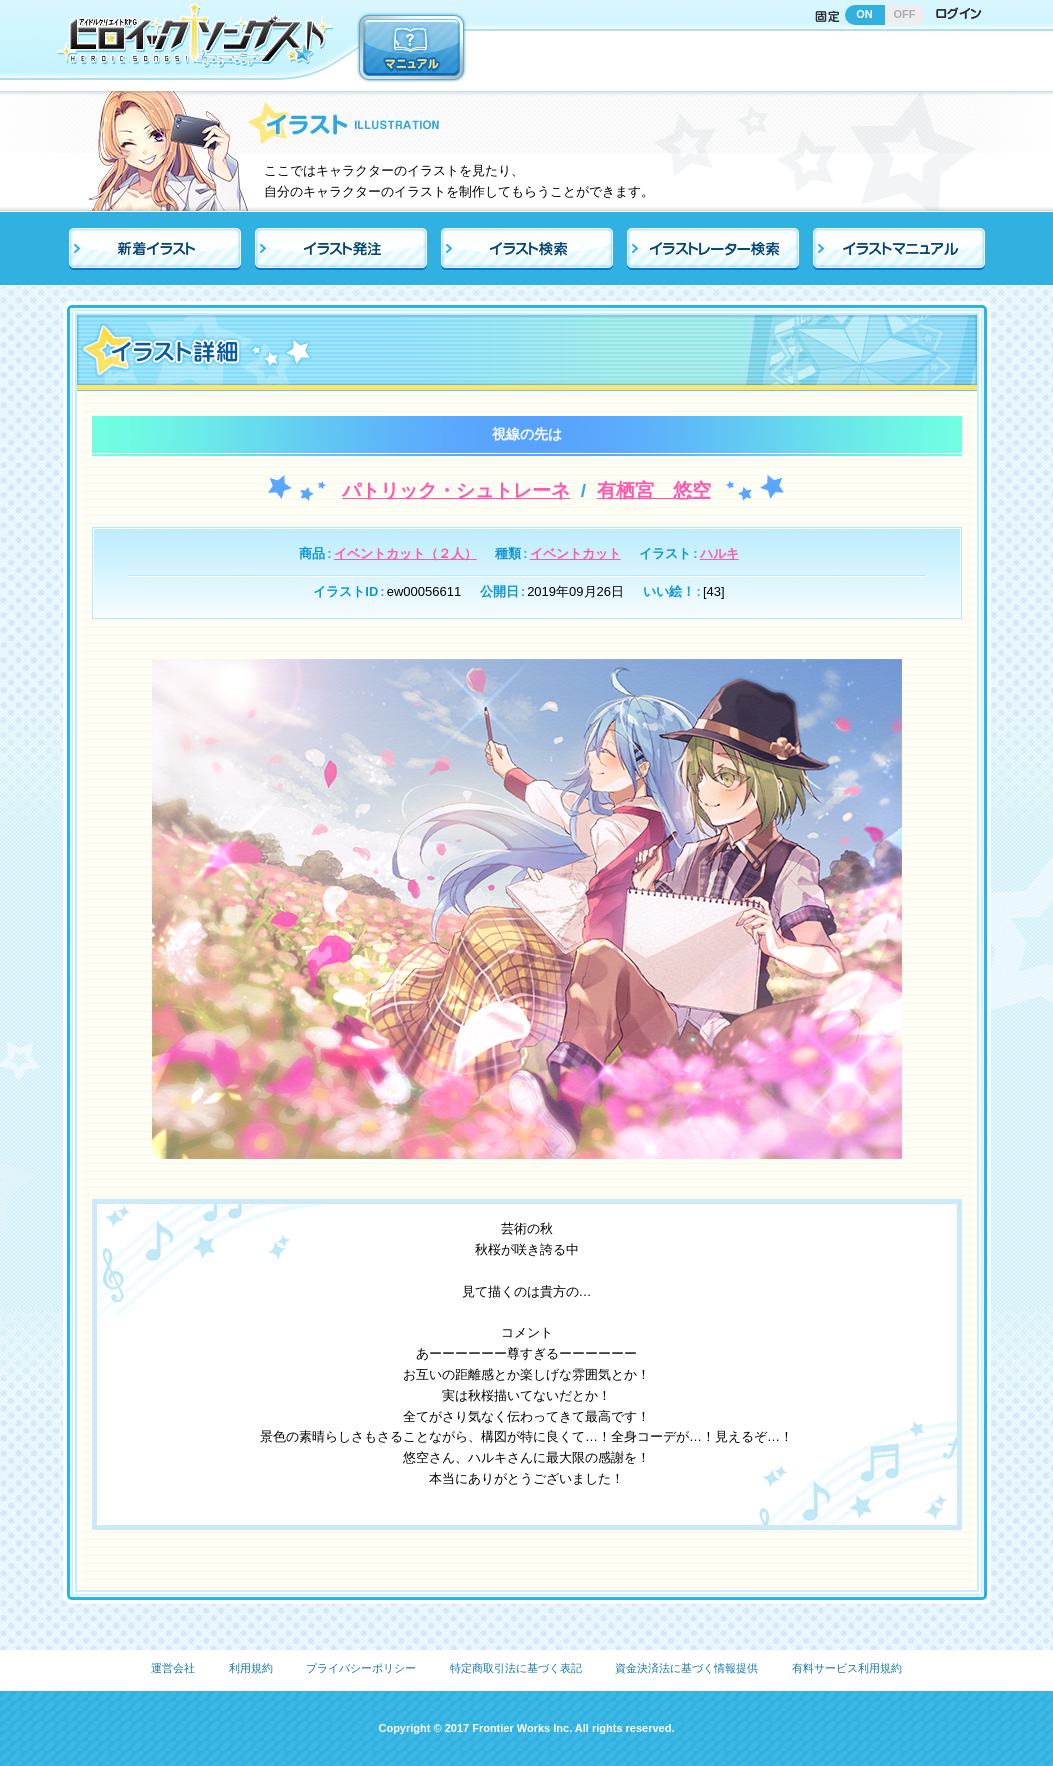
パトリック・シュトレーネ (456, 490)
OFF (905, 14)
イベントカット (575, 553)
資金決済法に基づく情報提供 (686, 1668)
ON (864, 14)
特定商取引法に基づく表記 (516, 1668)
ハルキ (719, 553)
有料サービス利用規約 (847, 1668)
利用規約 (251, 1668)
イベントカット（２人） (405, 553)
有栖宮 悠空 (654, 490)
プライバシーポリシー (361, 1668)
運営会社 (173, 1668)
